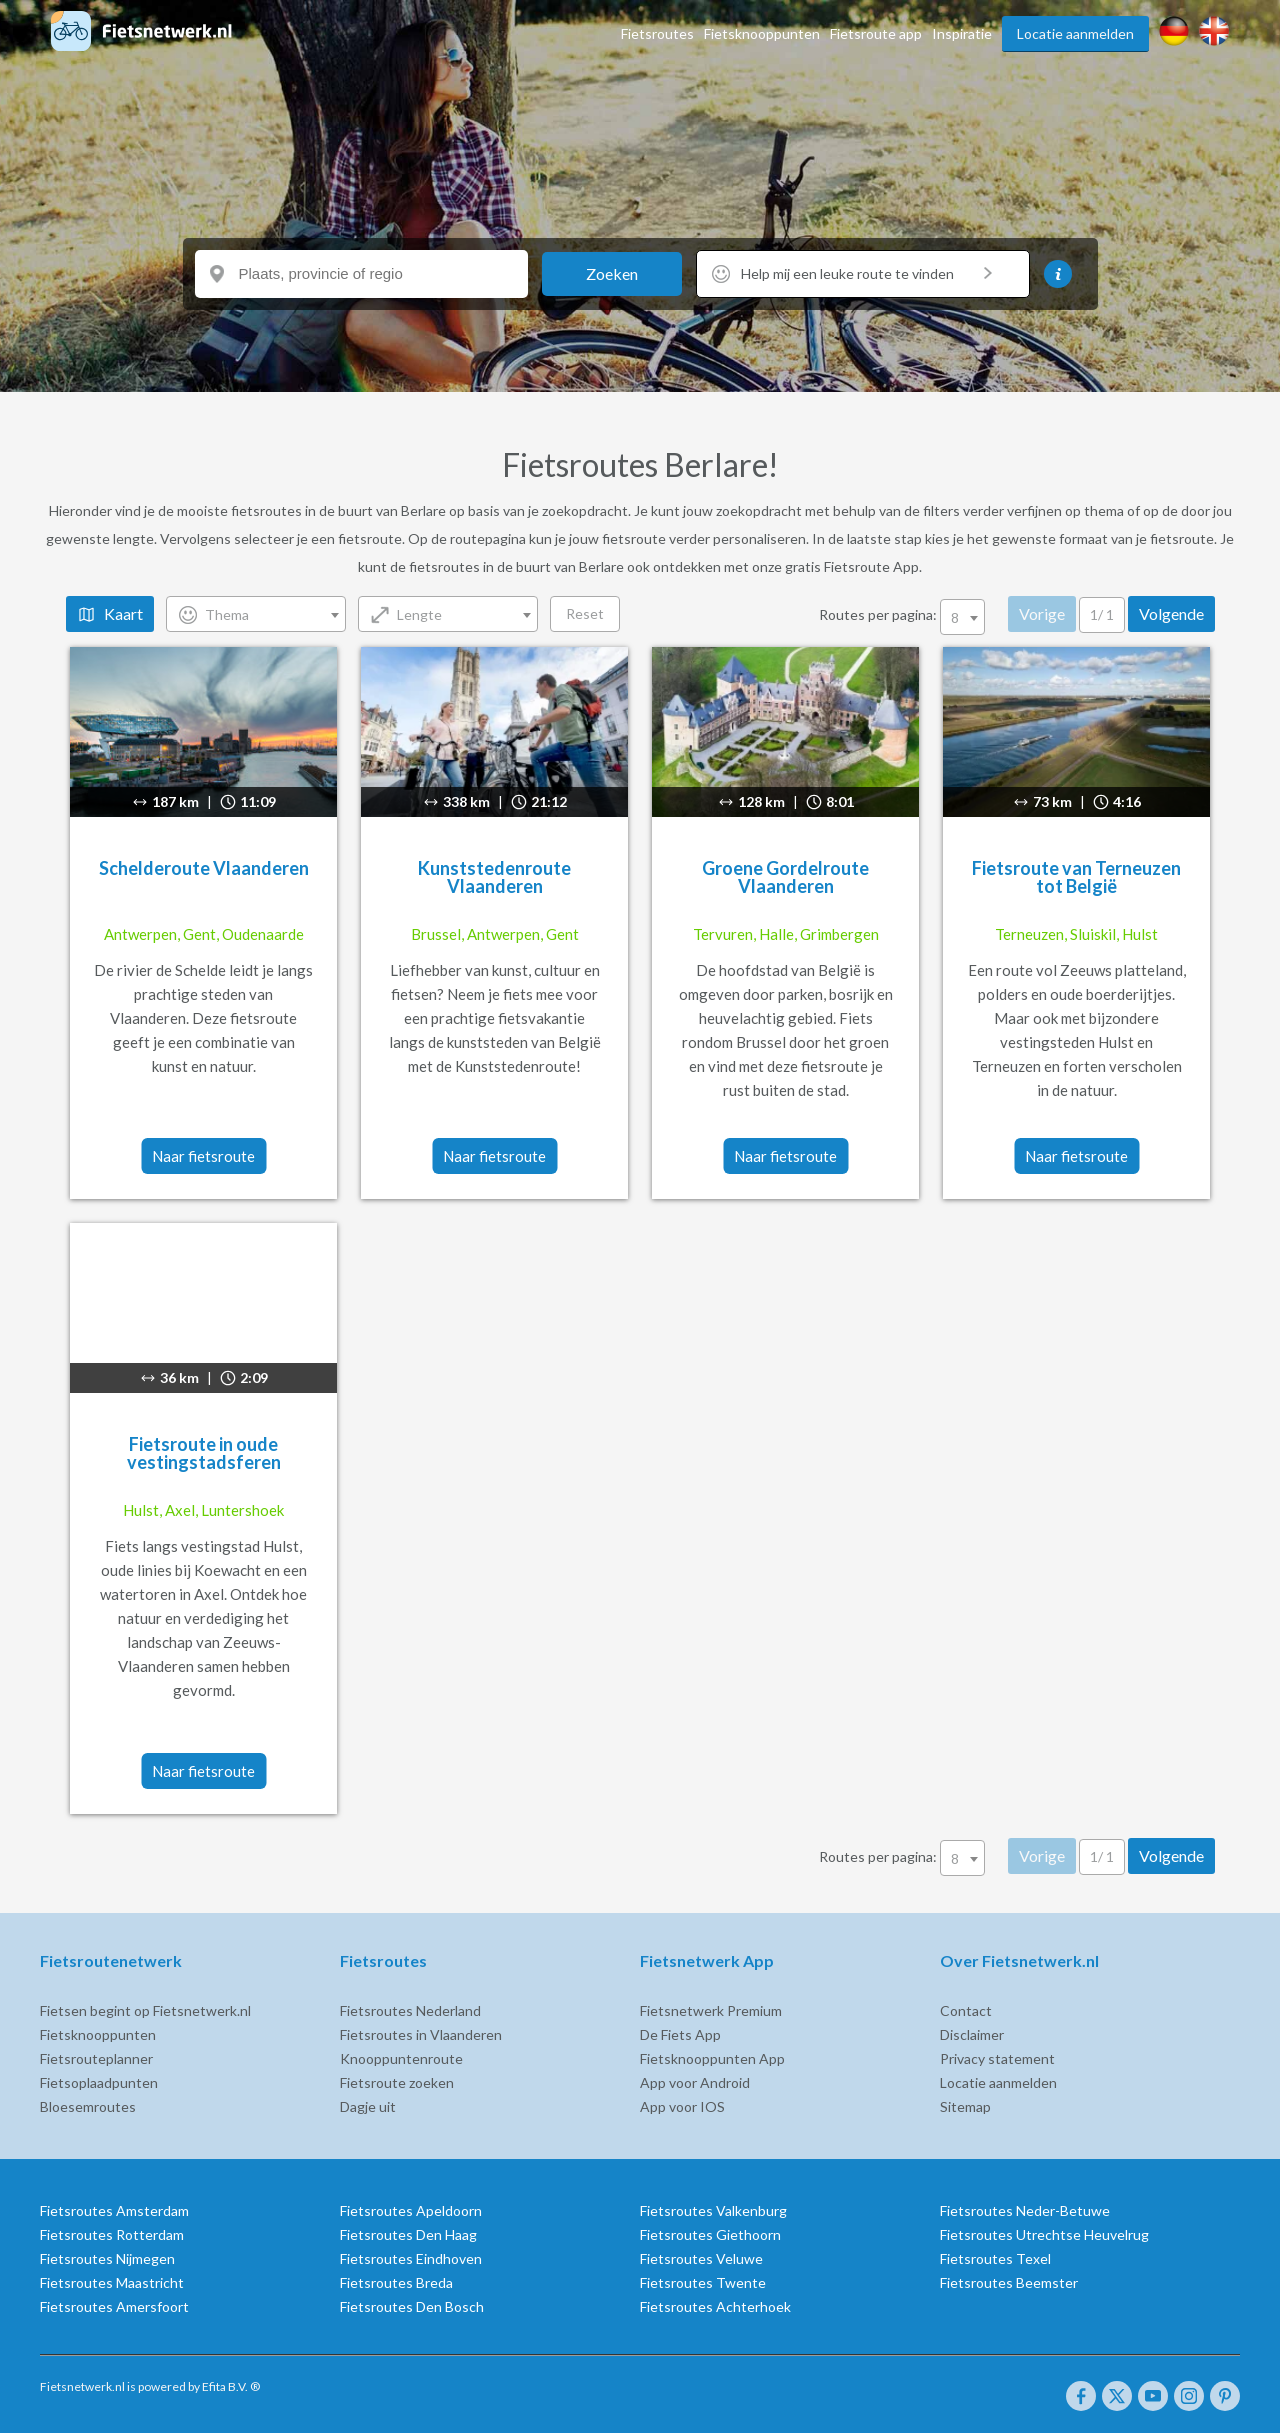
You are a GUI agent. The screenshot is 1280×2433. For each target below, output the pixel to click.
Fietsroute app (876, 33)
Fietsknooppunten (762, 33)
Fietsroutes (657, 33)
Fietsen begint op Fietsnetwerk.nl (145, 2010)
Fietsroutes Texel (995, 2258)
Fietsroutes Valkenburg (713, 2210)
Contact (966, 2010)
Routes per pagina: (903, 614)
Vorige (1042, 613)
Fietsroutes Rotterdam (112, 2234)
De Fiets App (680, 2034)
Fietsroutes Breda (396, 2282)
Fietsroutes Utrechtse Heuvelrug (1044, 2234)
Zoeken (612, 273)
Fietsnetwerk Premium (711, 2010)
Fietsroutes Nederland (410, 2010)
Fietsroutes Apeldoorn (411, 2210)
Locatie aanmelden (1075, 33)
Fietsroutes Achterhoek (715, 2306)
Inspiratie (962, 33)
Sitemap (965, 2106)
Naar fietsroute (203, 1156)
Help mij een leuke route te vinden (866, 274)
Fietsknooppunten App (712, 2058)
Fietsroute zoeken (397, 2082)
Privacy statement (997, 2058)
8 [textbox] (955, 617)
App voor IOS (682, 2106)
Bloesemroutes (88, 2106)
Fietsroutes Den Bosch (412, 2306)
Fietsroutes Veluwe (701, 2258)
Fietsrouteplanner (96, 2058)
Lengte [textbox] (419, 614)
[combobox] (256, 614)
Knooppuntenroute (401, 2058)
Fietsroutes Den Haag (408, 2234)
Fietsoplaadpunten (99, 2082)
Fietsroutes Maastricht (112, 2282)
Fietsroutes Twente (703, 2282)
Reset (585, 613)
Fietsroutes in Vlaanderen (421, 2034)
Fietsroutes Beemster (1009, 2282)
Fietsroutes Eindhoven (411, 2258)
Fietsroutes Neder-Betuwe (1025, 2210)
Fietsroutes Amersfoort (114, 2306)
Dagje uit (368, 2106)
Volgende (1171, 613)
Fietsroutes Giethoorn (710, 2234)
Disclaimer (972, 2034)
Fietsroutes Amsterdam (114, 2210)
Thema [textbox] (227, 614)
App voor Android (695, 2082)
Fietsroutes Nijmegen (107, 2258)
